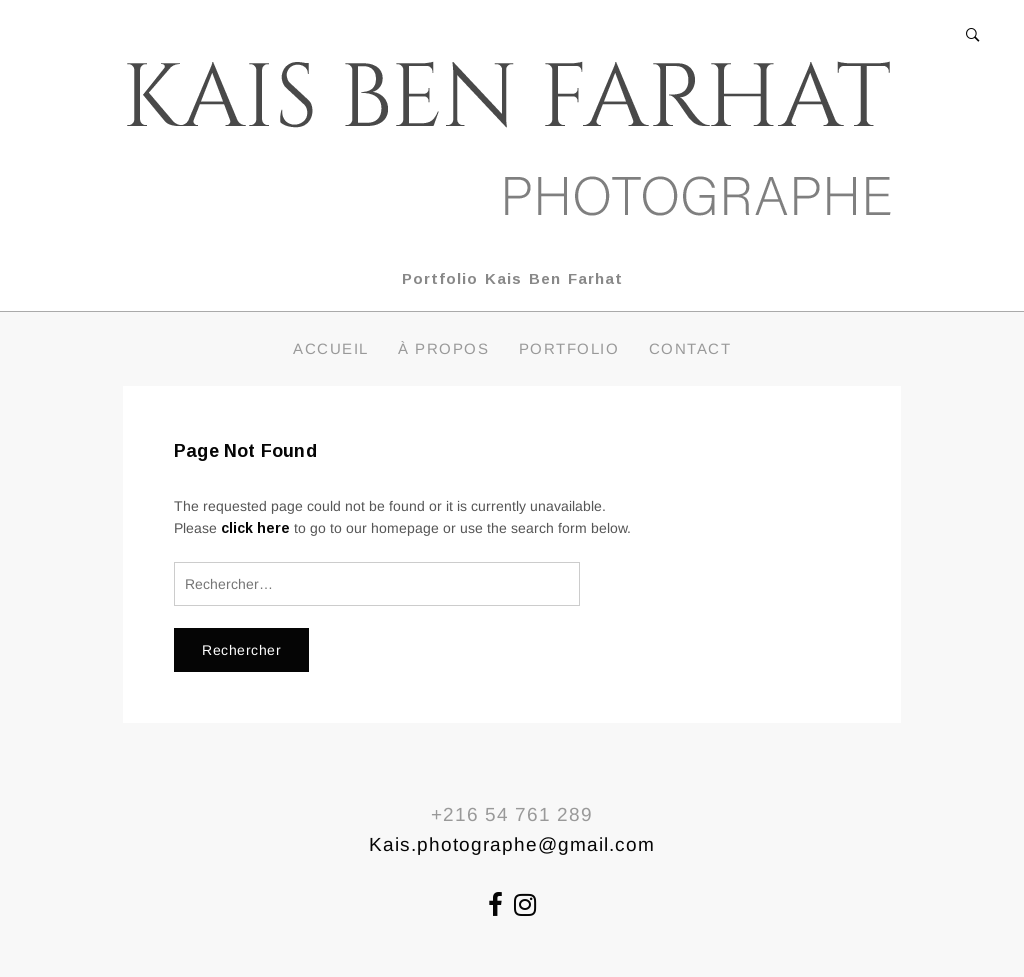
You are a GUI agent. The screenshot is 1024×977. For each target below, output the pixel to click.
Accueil (331, 348)
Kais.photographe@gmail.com (512, 844)
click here (255, 528)
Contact (690, 348)
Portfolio (569, 348)
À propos (443, 348)
